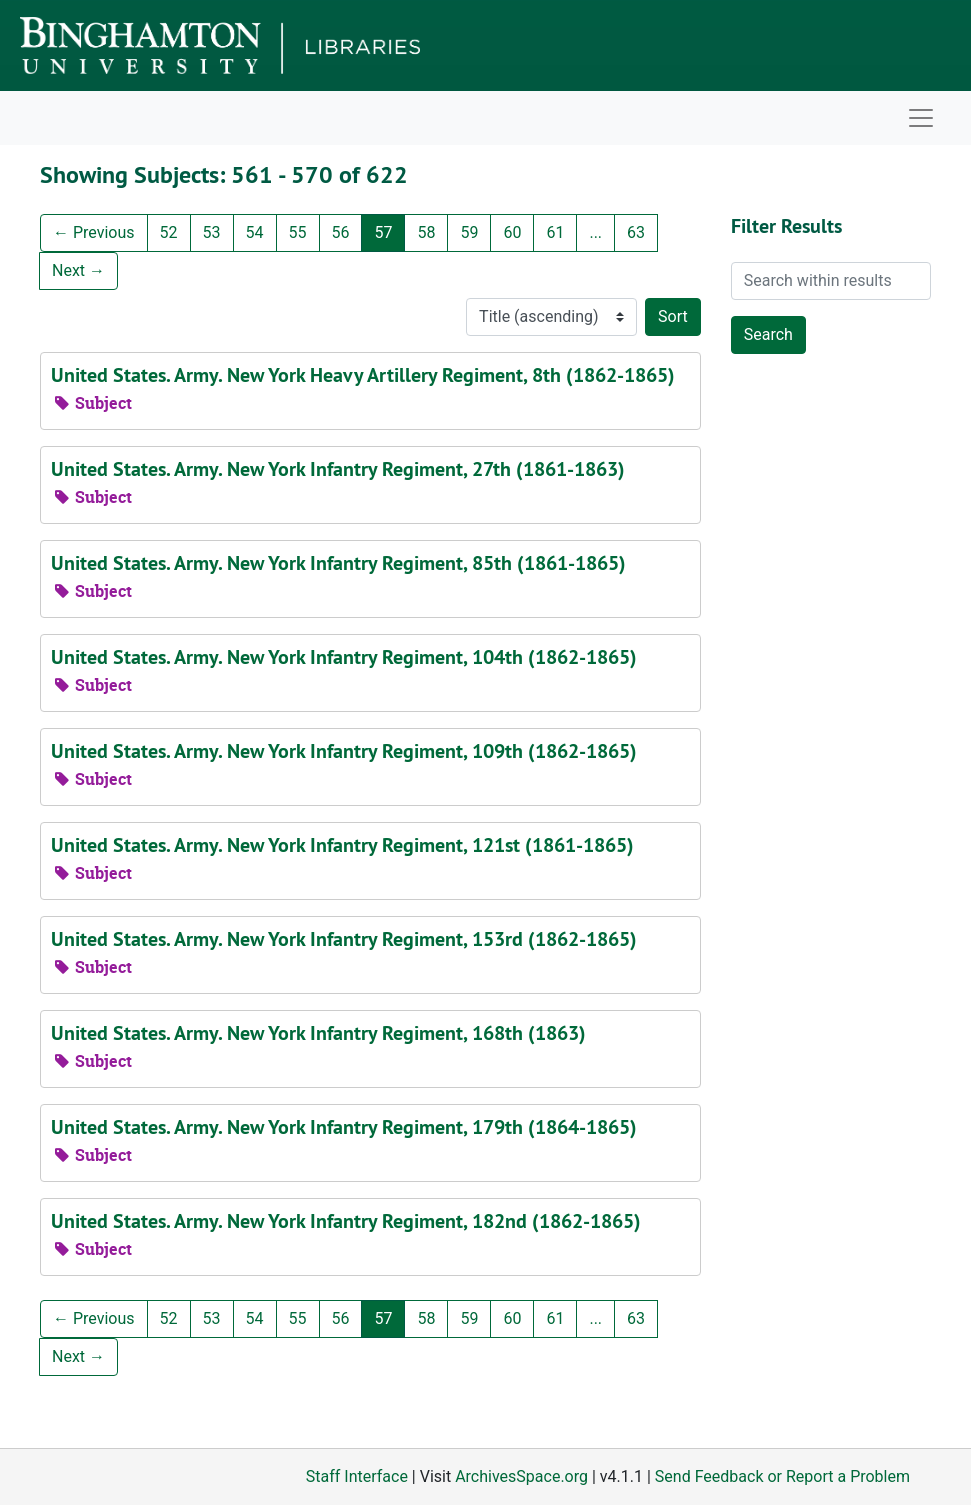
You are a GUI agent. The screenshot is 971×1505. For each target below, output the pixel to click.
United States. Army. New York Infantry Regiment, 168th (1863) (318, 1033)
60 (512, 232)
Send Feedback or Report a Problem (782, 1476)
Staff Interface (357, 1476)
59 (469, 232)
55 (298, 232)
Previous (94, 232)
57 (383, 232)
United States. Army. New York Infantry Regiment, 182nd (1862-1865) (346, 1221)
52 (169, 232)
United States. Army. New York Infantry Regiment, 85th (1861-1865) (338, 563)
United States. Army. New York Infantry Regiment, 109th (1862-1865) (344, 751)
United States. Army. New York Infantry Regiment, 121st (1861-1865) (342, 845)
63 (636, 232)
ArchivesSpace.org (521, 1476)
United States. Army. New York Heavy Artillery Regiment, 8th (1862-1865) (363, 375)
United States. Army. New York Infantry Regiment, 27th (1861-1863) (338, 469)
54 (255, 232)
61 (555, 232)
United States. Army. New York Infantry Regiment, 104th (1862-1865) (344, 657)
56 (341, 232)
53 (212, 232)
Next (78, 270)
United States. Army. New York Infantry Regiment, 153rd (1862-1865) (344, 939)
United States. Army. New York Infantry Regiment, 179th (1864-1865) (344, 1127)
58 (426, 232)
